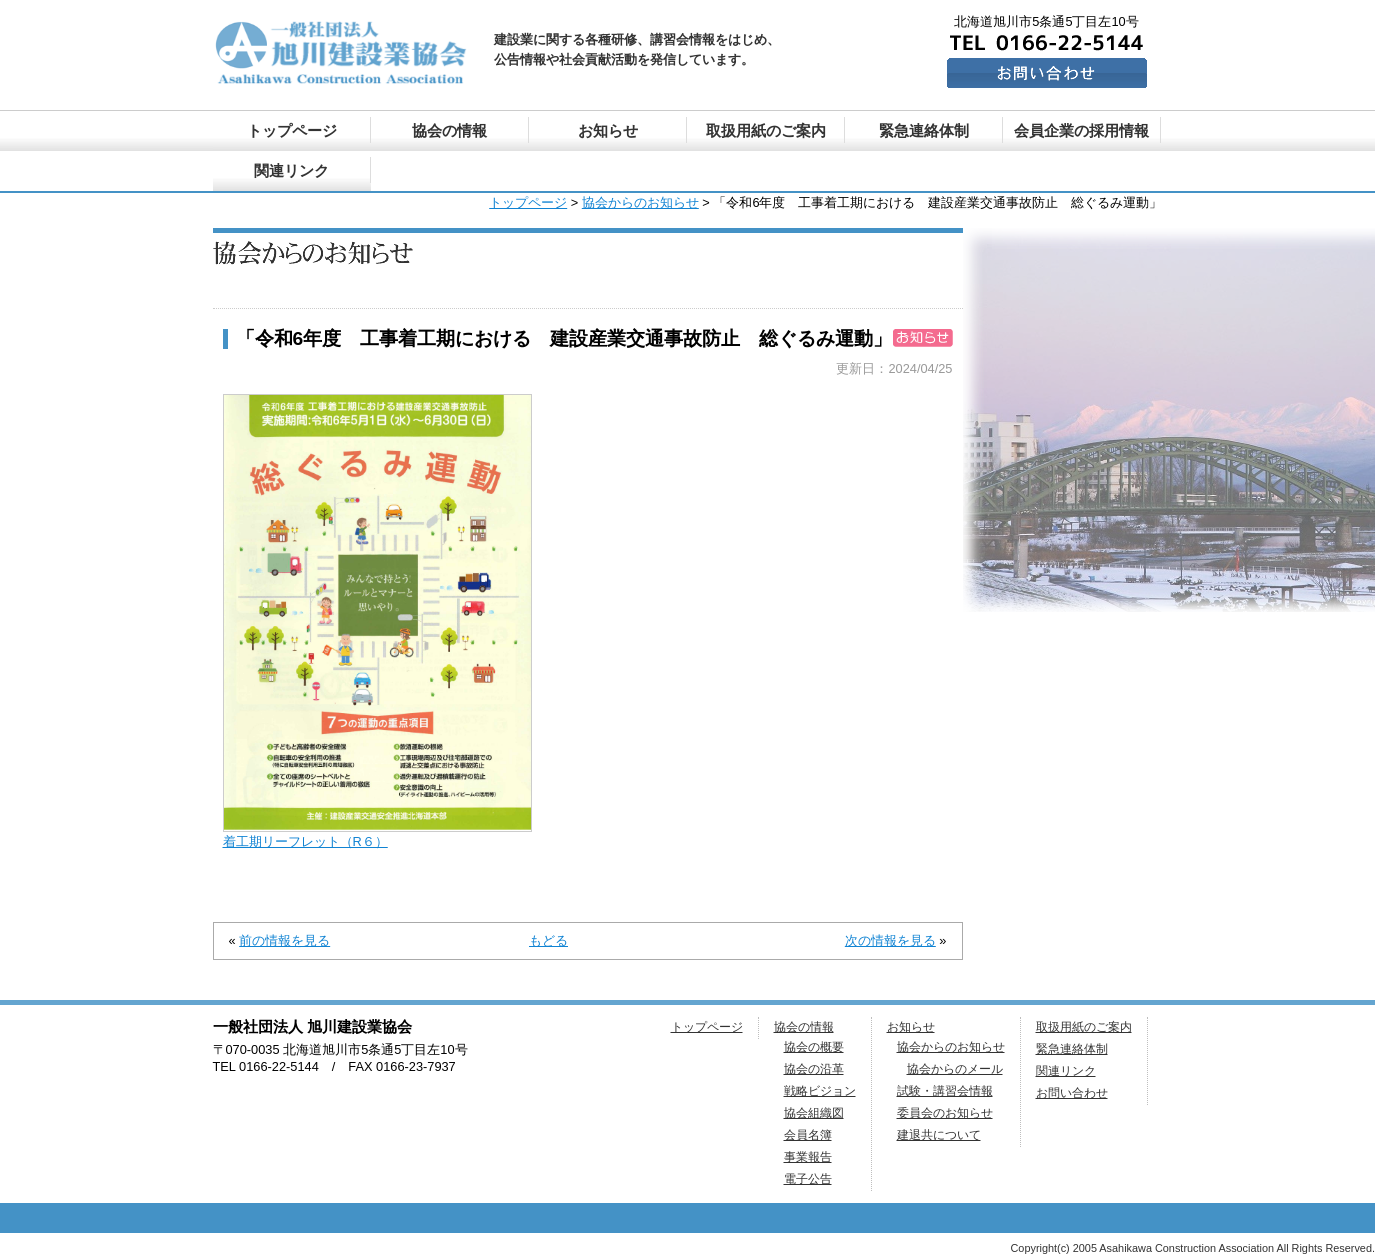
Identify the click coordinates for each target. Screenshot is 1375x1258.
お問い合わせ (1072, 1093)
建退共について (939, 1135)
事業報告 (808, 1157)
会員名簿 (808, 1135)
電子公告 (808, 1179)
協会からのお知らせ (640, 202)
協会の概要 (814, 1047)
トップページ (292, 130)
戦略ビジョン (820, 1091)
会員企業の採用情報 (1081, 130)
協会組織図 (814, 1113)
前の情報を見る (284, 940)
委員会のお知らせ (945, 1113)
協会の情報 (449, 130)
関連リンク (291, 170)
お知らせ (608, 130)
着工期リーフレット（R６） (305, 841)
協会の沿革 (814, 1069)
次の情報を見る (890, 940)
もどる (548, 940)
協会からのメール (955, 1069)
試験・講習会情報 (945, 1091)
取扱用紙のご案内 (766, 130)
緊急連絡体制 (924, 130)
